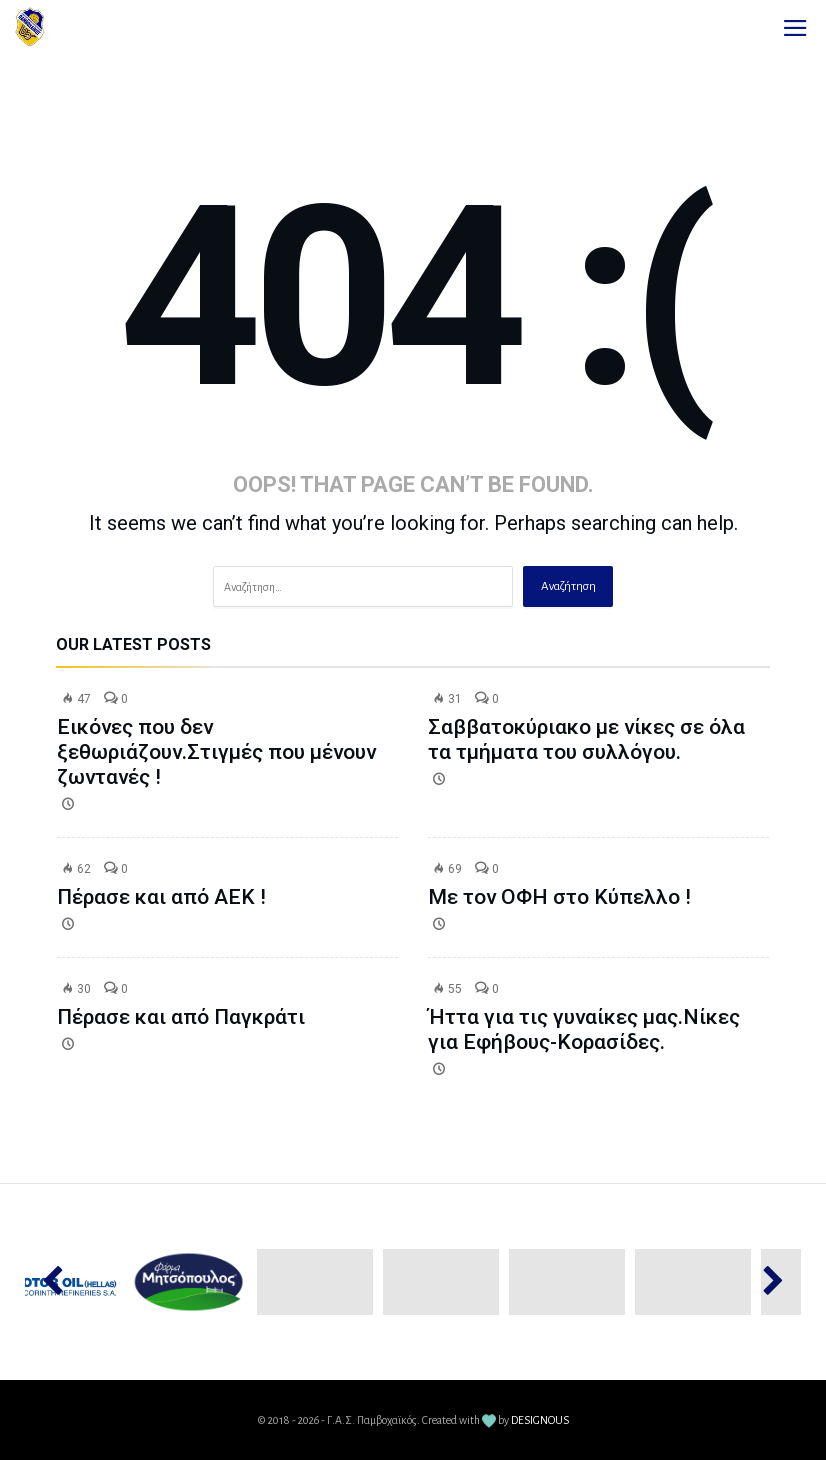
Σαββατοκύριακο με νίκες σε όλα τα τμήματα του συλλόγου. (586, 739)
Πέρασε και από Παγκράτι (181, 1017)
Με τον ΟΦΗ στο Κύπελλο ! (559, 897)
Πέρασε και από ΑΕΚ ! (161, 897)
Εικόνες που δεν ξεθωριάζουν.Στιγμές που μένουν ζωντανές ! (216, 752)
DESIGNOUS (540, 1420)
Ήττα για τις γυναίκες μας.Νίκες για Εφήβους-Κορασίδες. (584, 1029)
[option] (189, 1282)
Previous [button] (62, 1282)
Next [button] (763, 1282)
